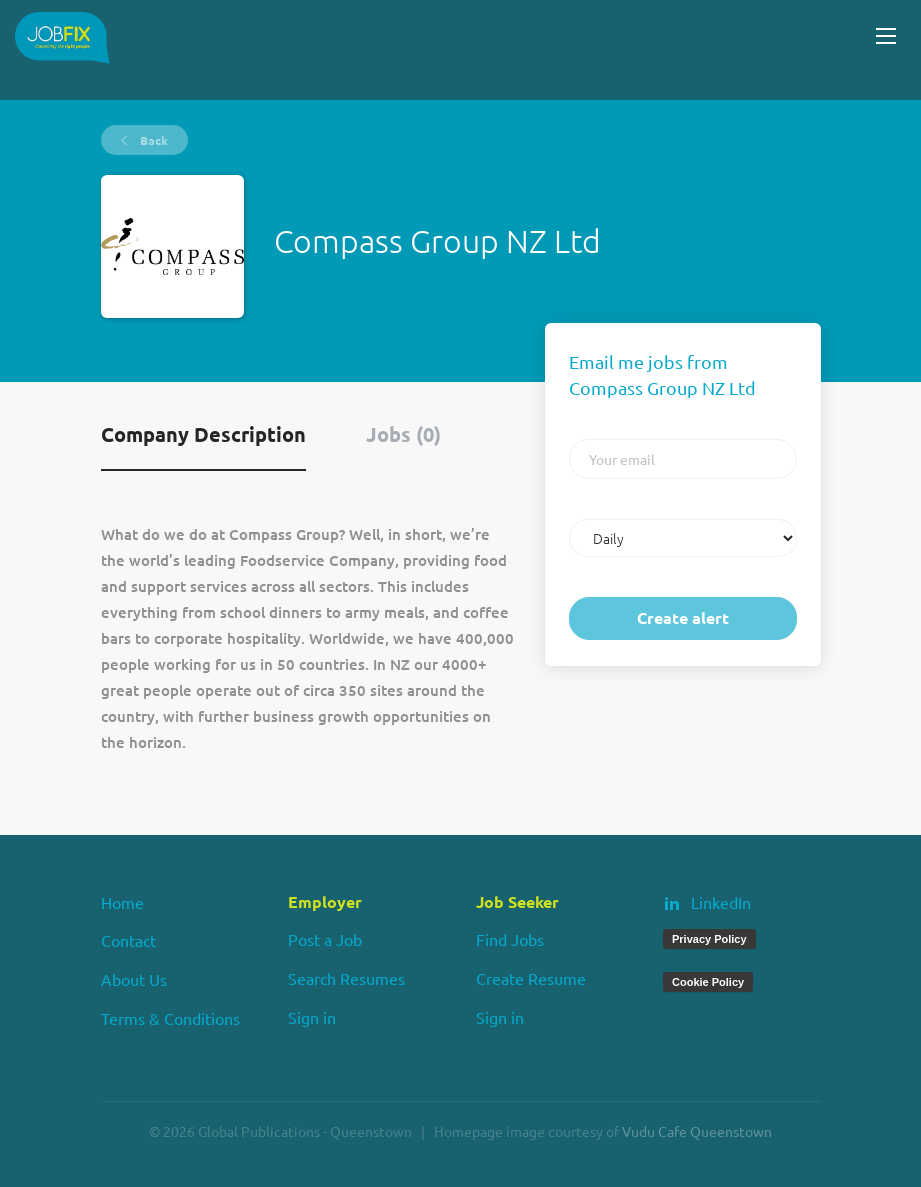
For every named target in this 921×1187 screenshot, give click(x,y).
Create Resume (531, 978)
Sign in (312, 1017)
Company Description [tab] (203, 434)
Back (152, 140)
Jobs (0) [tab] (403, 434)
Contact (128, 940)
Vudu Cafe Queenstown (697, 1131)
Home (122, 902)
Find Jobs (510, 939)
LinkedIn (721, 902)
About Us (134, 979)
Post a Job (325, 939)
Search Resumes (346, 978)
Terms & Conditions (170, 1018)
